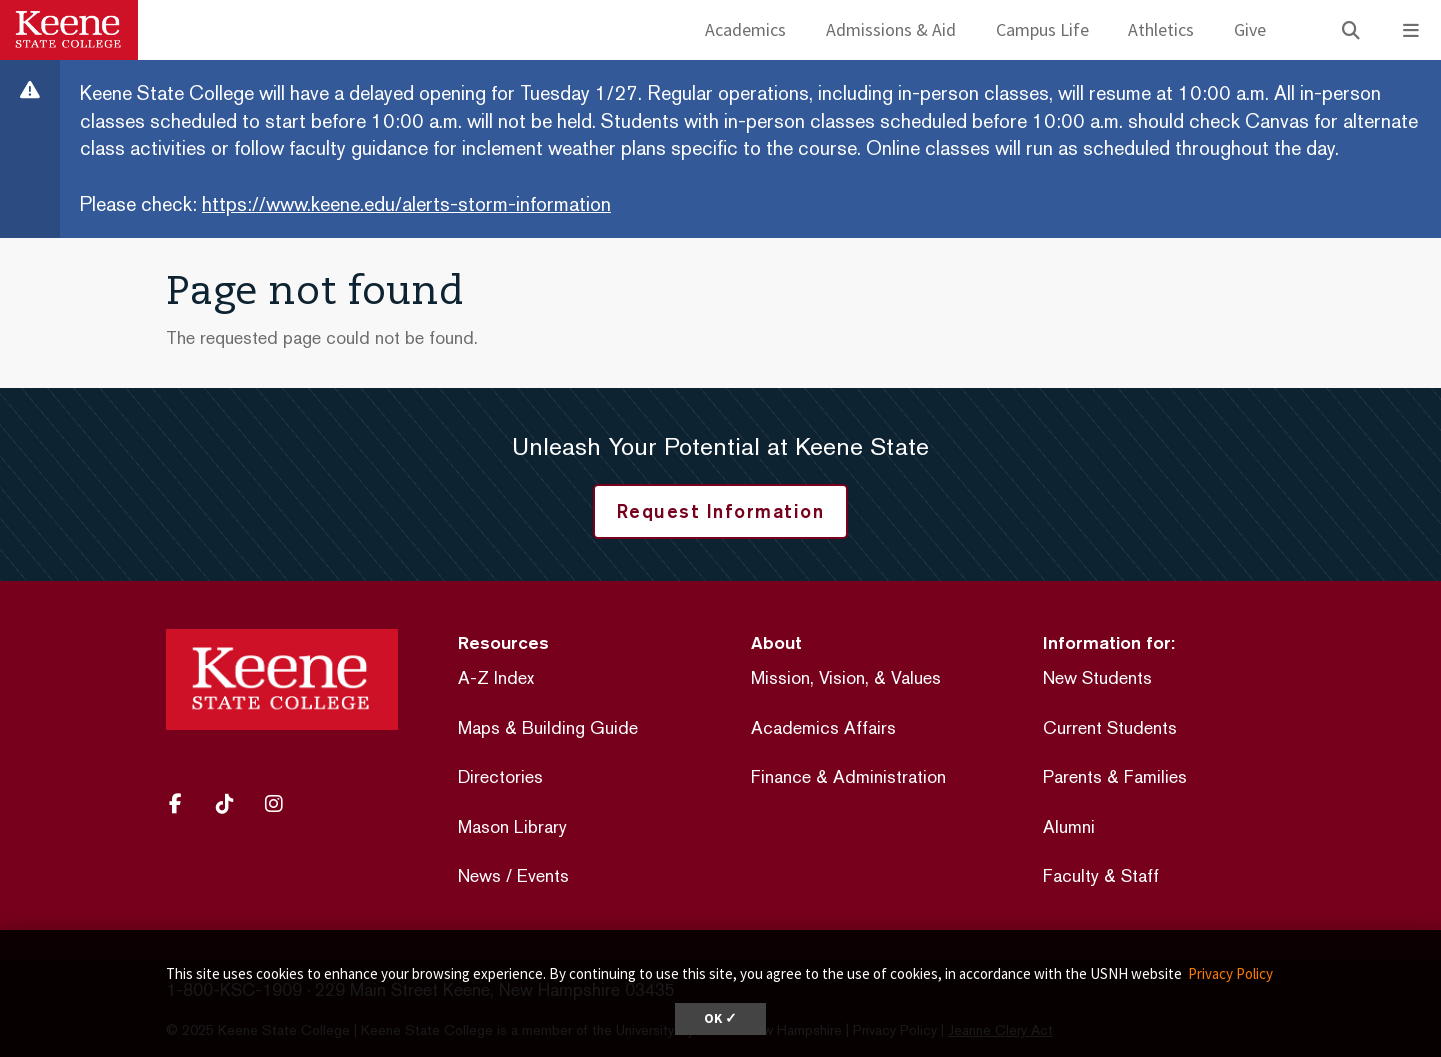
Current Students (1110, 727)
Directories (500, 776)
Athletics (1161, 29)
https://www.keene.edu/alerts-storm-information (406, 204)
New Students (1097, 677)
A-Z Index (496, 677)
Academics (745, 29)
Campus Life (1042, 29)
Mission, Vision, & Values (846, 677)
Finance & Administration (848, 776)
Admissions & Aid (891, 29)
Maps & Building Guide (548, 727)
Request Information (721, 511)
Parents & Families (1115, 776)
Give (1250, 29)
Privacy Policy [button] (1230, 973)
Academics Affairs (823, 727)
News (479, 875)
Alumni (1069, 826)
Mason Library (512, 826)
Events (543, 875)
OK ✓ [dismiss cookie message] (720, 1018)
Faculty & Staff (1101, 875)
